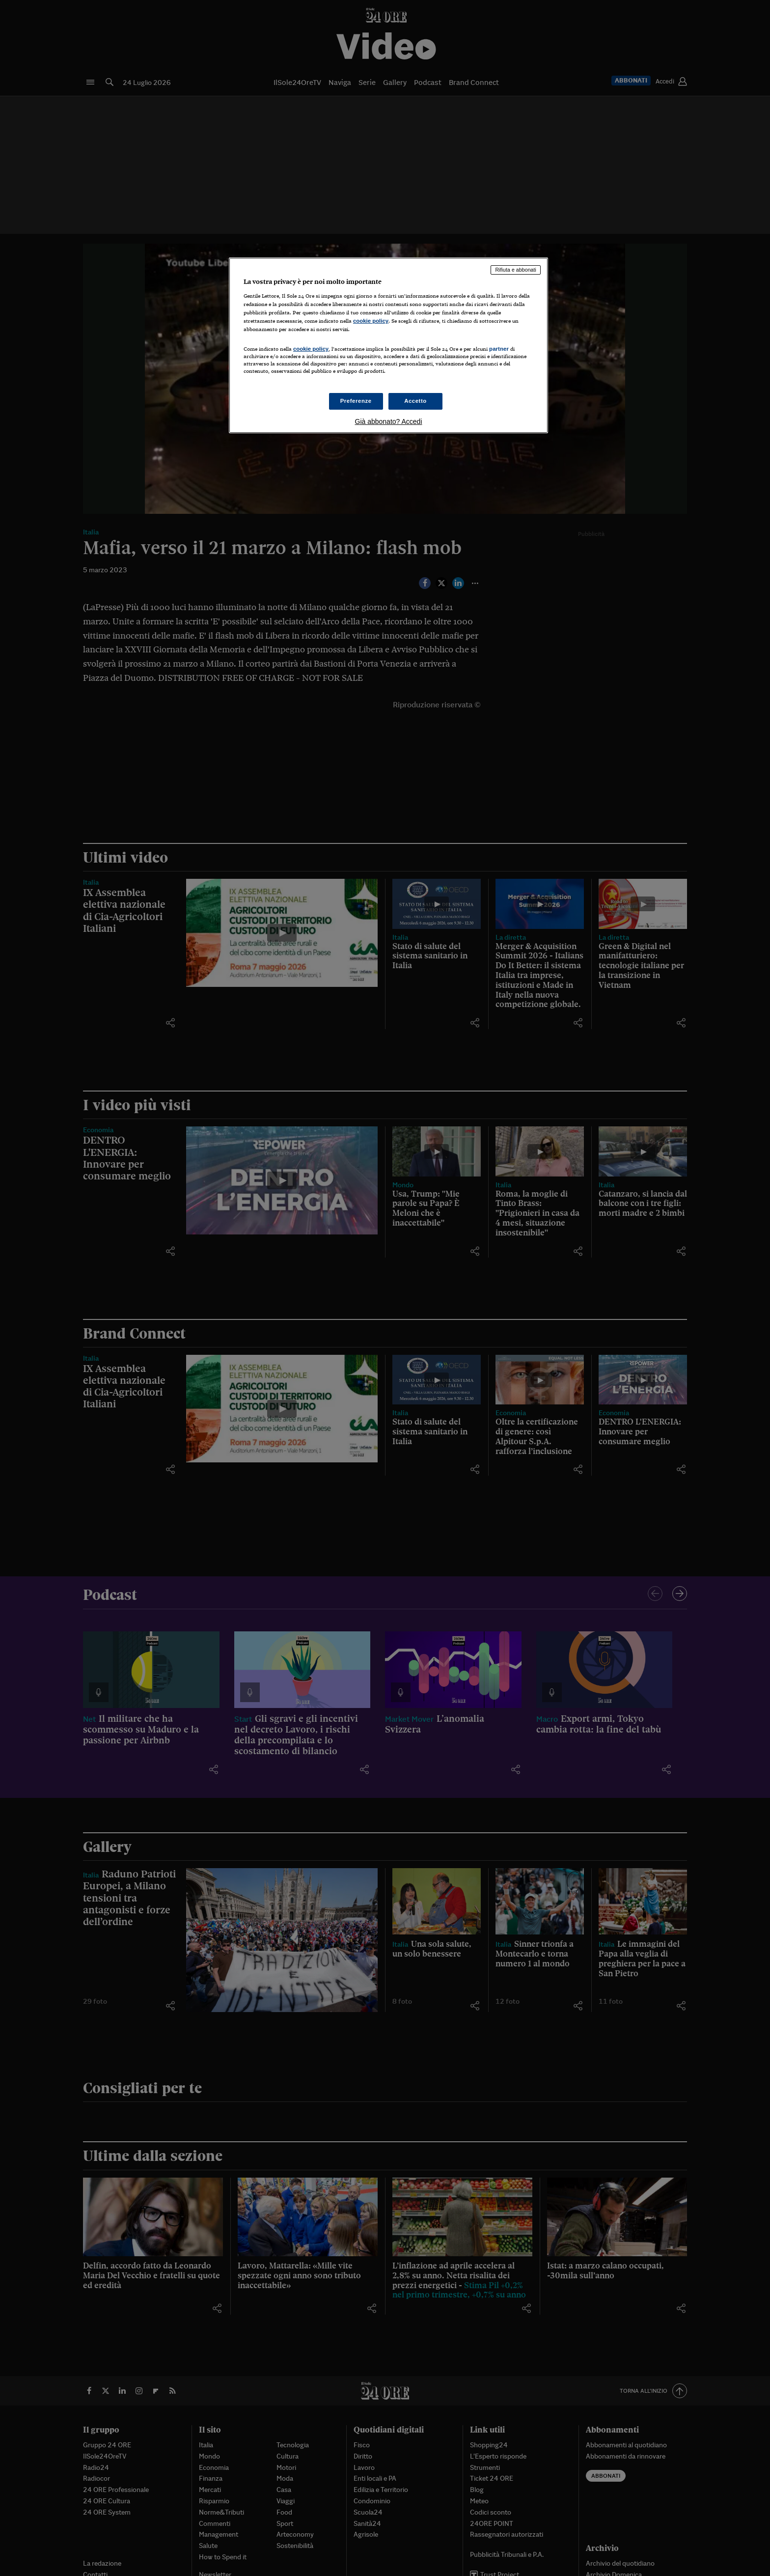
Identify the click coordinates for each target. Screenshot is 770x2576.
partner (499, 349)
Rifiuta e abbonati (515, 270)
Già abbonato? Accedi (388, 421)
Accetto (415, 401)
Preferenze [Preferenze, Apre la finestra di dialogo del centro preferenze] (356, 401)
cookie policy (370, 321)
